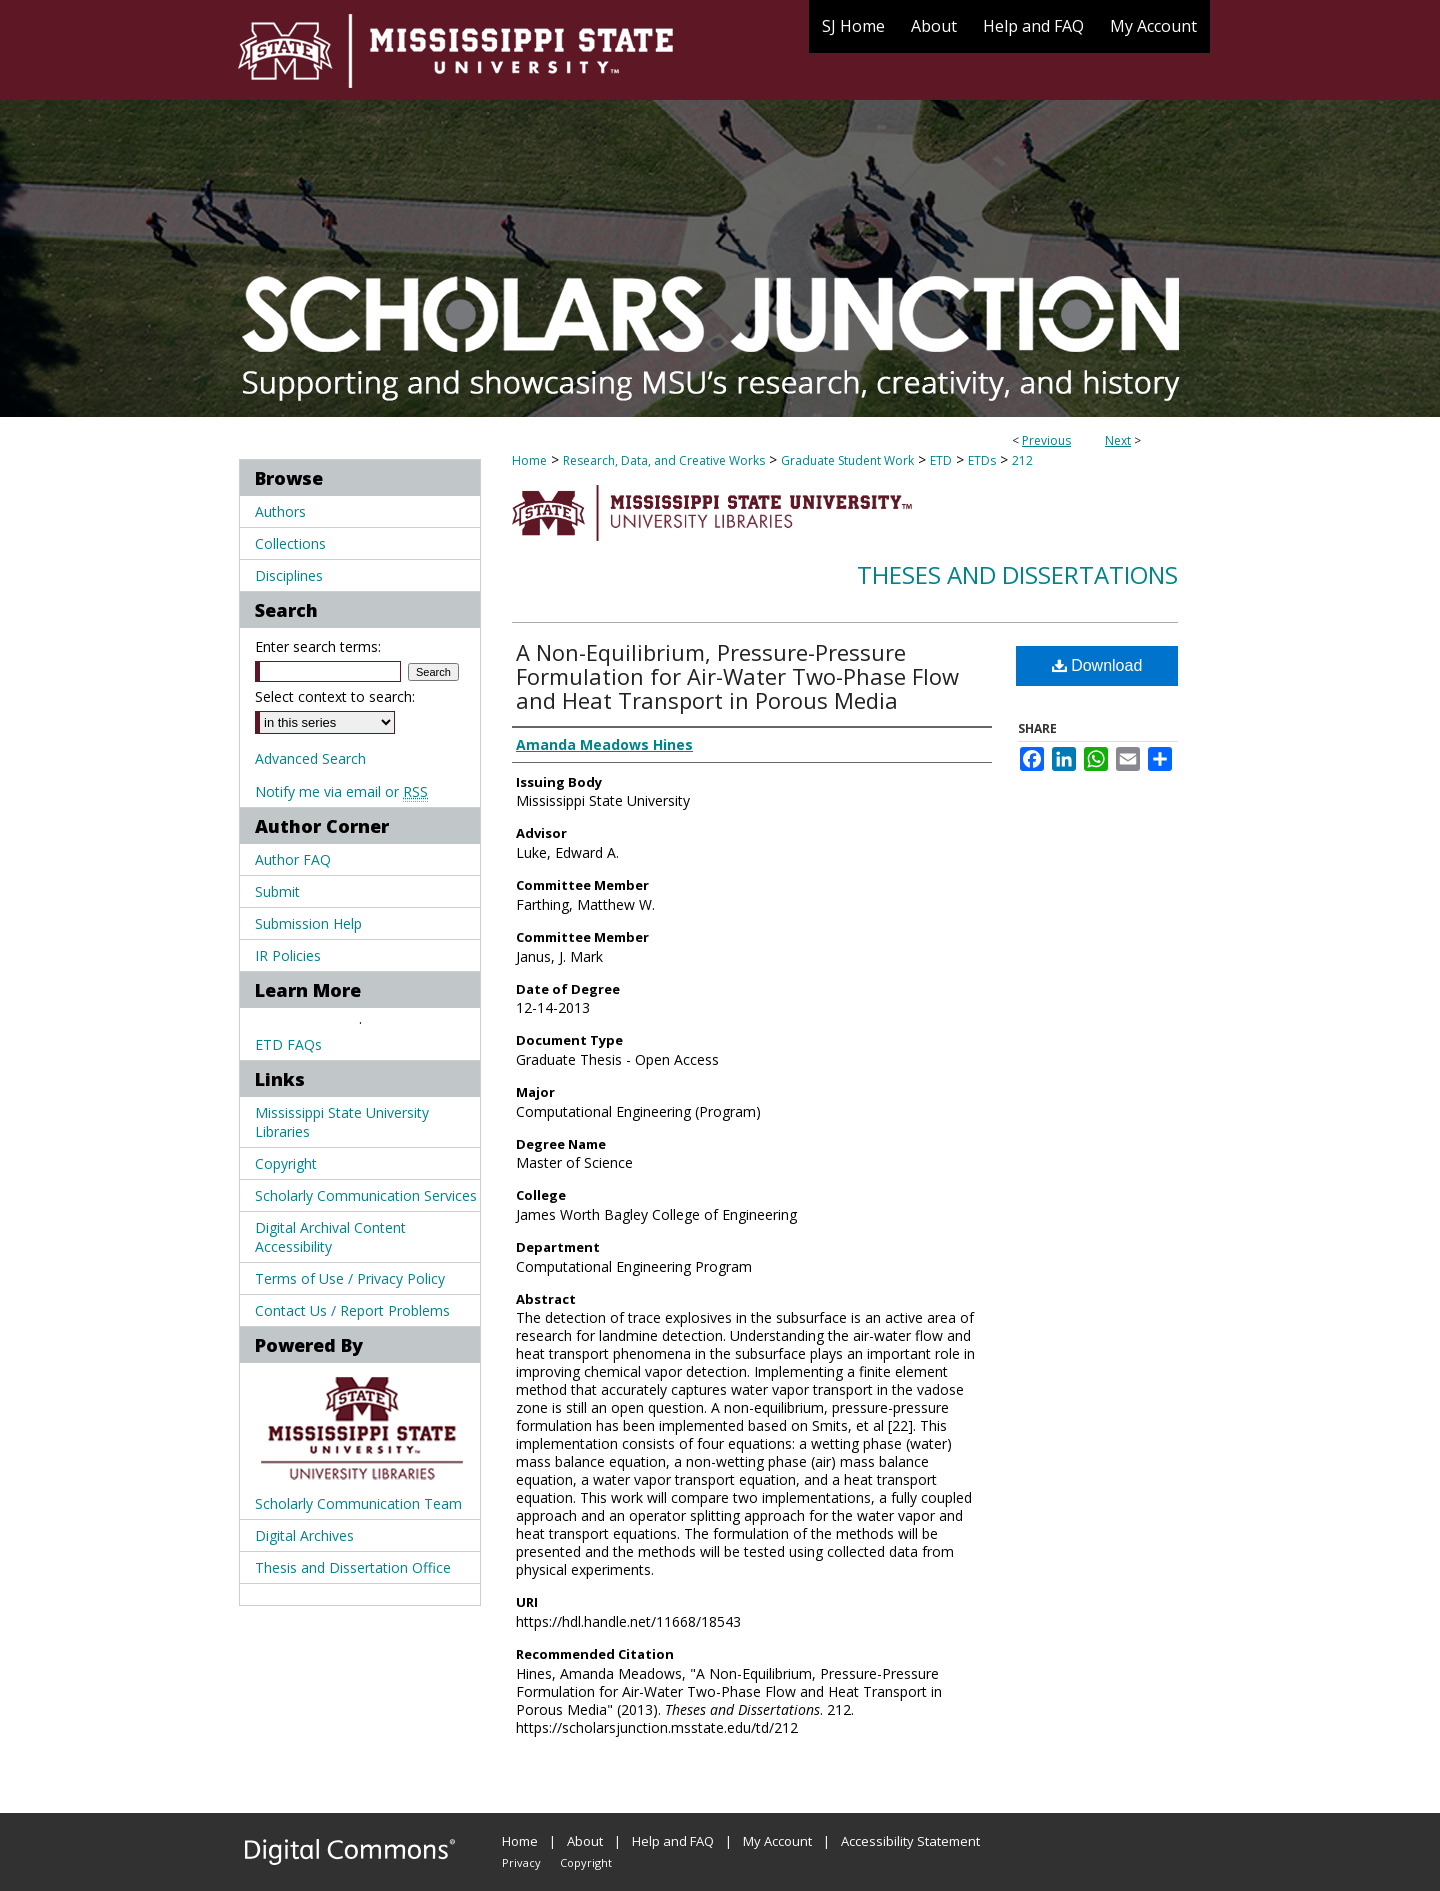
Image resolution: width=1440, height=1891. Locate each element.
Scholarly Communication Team (358, 1503)
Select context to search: (335, 696)
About (585, 1841)
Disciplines (289, 575)
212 (1022, 460)
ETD (941, 460)
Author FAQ (293, 859)
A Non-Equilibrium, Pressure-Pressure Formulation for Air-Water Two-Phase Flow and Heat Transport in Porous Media (737, 676)
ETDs (982, 460)
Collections (290, 543)
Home (529, 460)
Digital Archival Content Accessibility (330, 1237)
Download (1097, 665)
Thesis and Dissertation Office (353, 1567)
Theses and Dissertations (1017, 574)
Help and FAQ (673, 1841)
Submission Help (308, 923)
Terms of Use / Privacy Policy (350, 1278)
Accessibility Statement (910, 1841)
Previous (1046, 440)
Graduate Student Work (847, 460)
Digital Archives (304, 1535)
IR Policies (288, 955)
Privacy (521, 1862)
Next (1118, 440)
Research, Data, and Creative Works (664, 460)
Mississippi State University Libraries (342, 1122)
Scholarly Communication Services (366, 1195)
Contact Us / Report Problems (352, 1310)
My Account (777, 1841)
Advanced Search (310, 758)
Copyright (286, 1163)
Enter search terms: (318, 646)
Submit (277, 891)
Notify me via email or (341, 791)
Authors (280, 511)
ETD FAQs (288, 1044)
